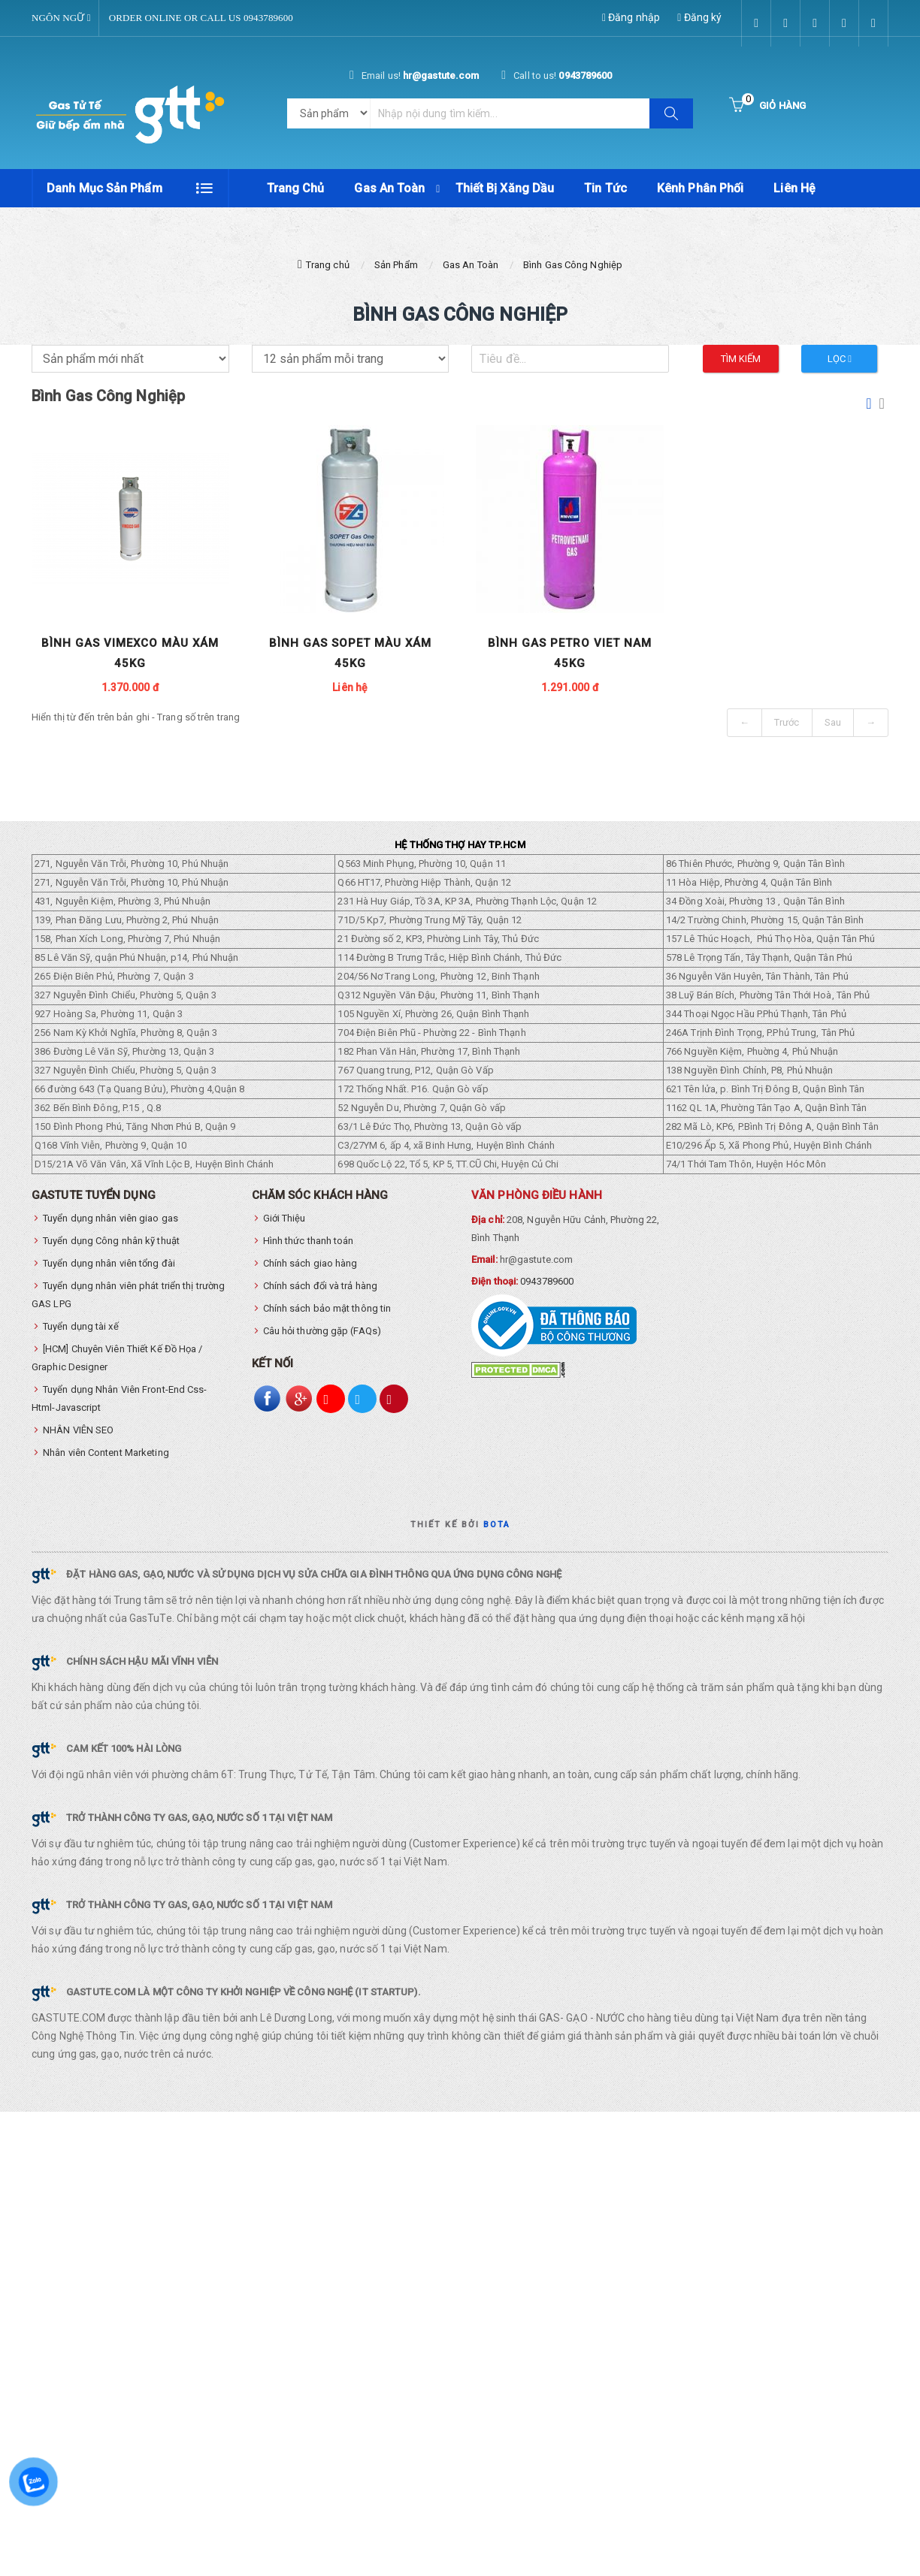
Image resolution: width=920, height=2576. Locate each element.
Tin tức (605, 188)
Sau (833, 723)
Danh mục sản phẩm (104, 188)
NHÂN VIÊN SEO (78, 1430)
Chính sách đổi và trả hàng (320, 1286)
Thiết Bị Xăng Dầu (505, 188)
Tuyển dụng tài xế (81, 1327)
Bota (496, 1525)
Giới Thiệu (284, 1219)
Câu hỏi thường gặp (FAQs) (322, 1331)
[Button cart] (767, 106)
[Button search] (671, 113)
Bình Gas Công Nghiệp (572, 264)
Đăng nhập (631, 17)
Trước (787, 723)
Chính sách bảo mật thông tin (327, 1309)
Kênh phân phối (700, 188)
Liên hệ (794, 188)
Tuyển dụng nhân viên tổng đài (109, 1264)
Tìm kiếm (741, 358)
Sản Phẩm (396, 264)
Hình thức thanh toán (308, 1241)
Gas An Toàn (389, 188)
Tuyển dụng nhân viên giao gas (110, 1219)
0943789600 (546, 1282)
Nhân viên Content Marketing (106, 1453)
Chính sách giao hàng (310, 1264)
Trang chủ (296, 188)
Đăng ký (699, 17)
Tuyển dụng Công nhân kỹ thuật (111, 1241)
